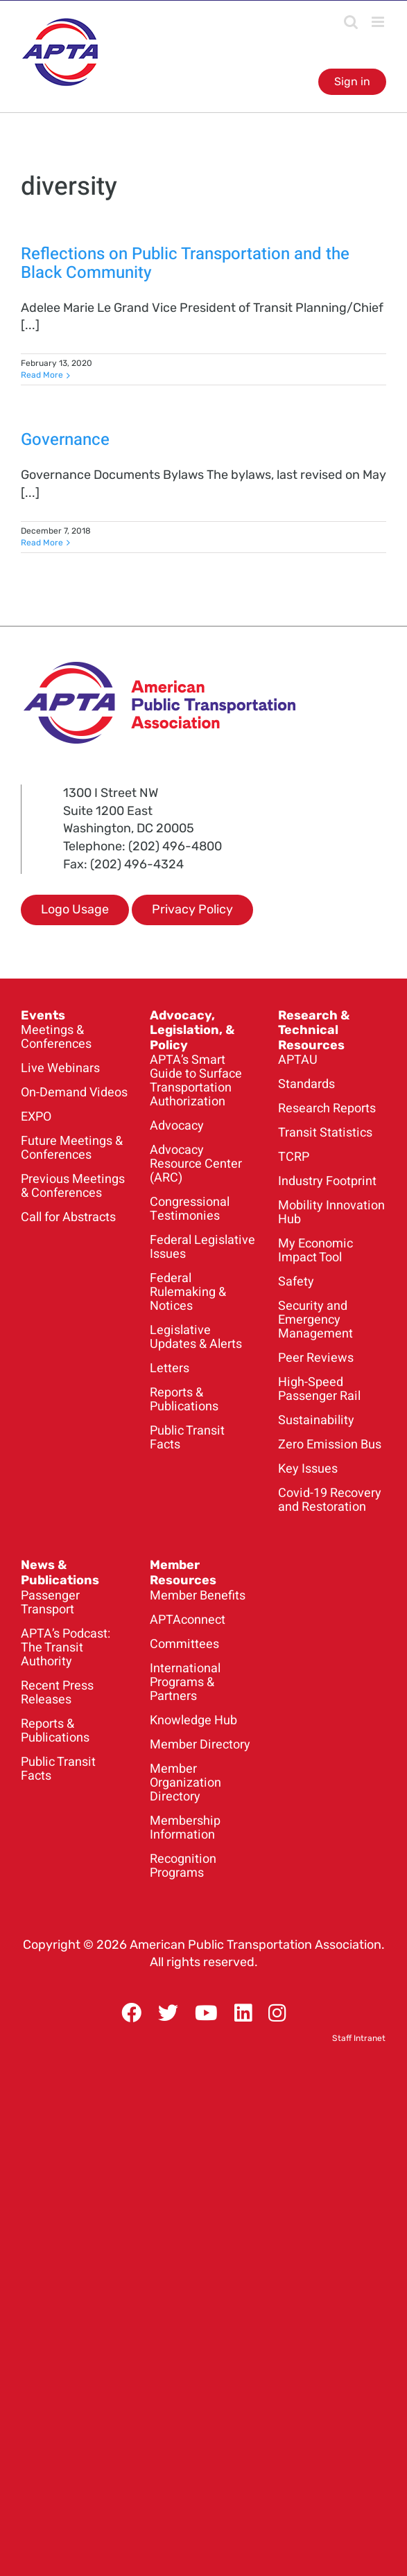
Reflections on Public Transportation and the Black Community (185, 263)
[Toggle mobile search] (351, 22)
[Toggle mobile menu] (379, 22)
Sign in (352, 81)
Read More (42, 375)
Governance (65, 440)
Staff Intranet (359, 2038)
